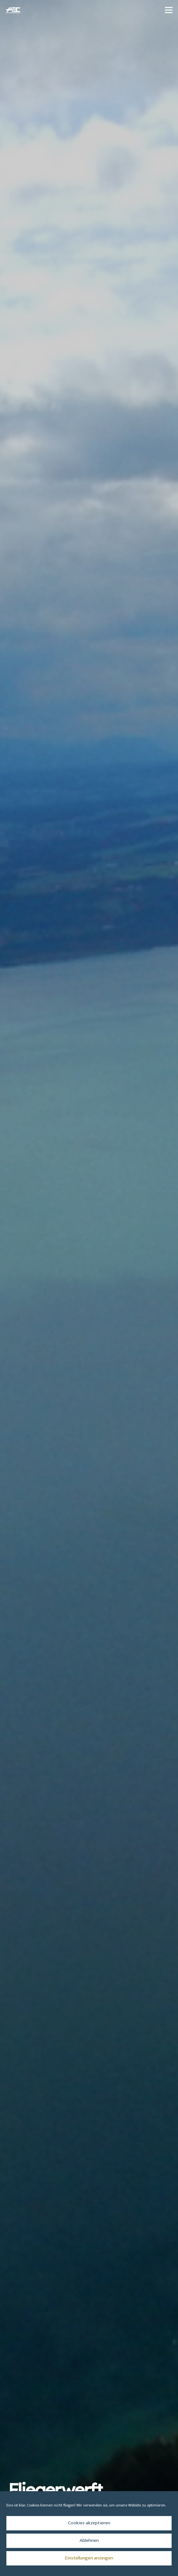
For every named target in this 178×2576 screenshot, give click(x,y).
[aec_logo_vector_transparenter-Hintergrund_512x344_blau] (13, 10)
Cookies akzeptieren (89, 2523)
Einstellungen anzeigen (89, 2558)
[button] (169, 10)
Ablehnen (89, 2540)
